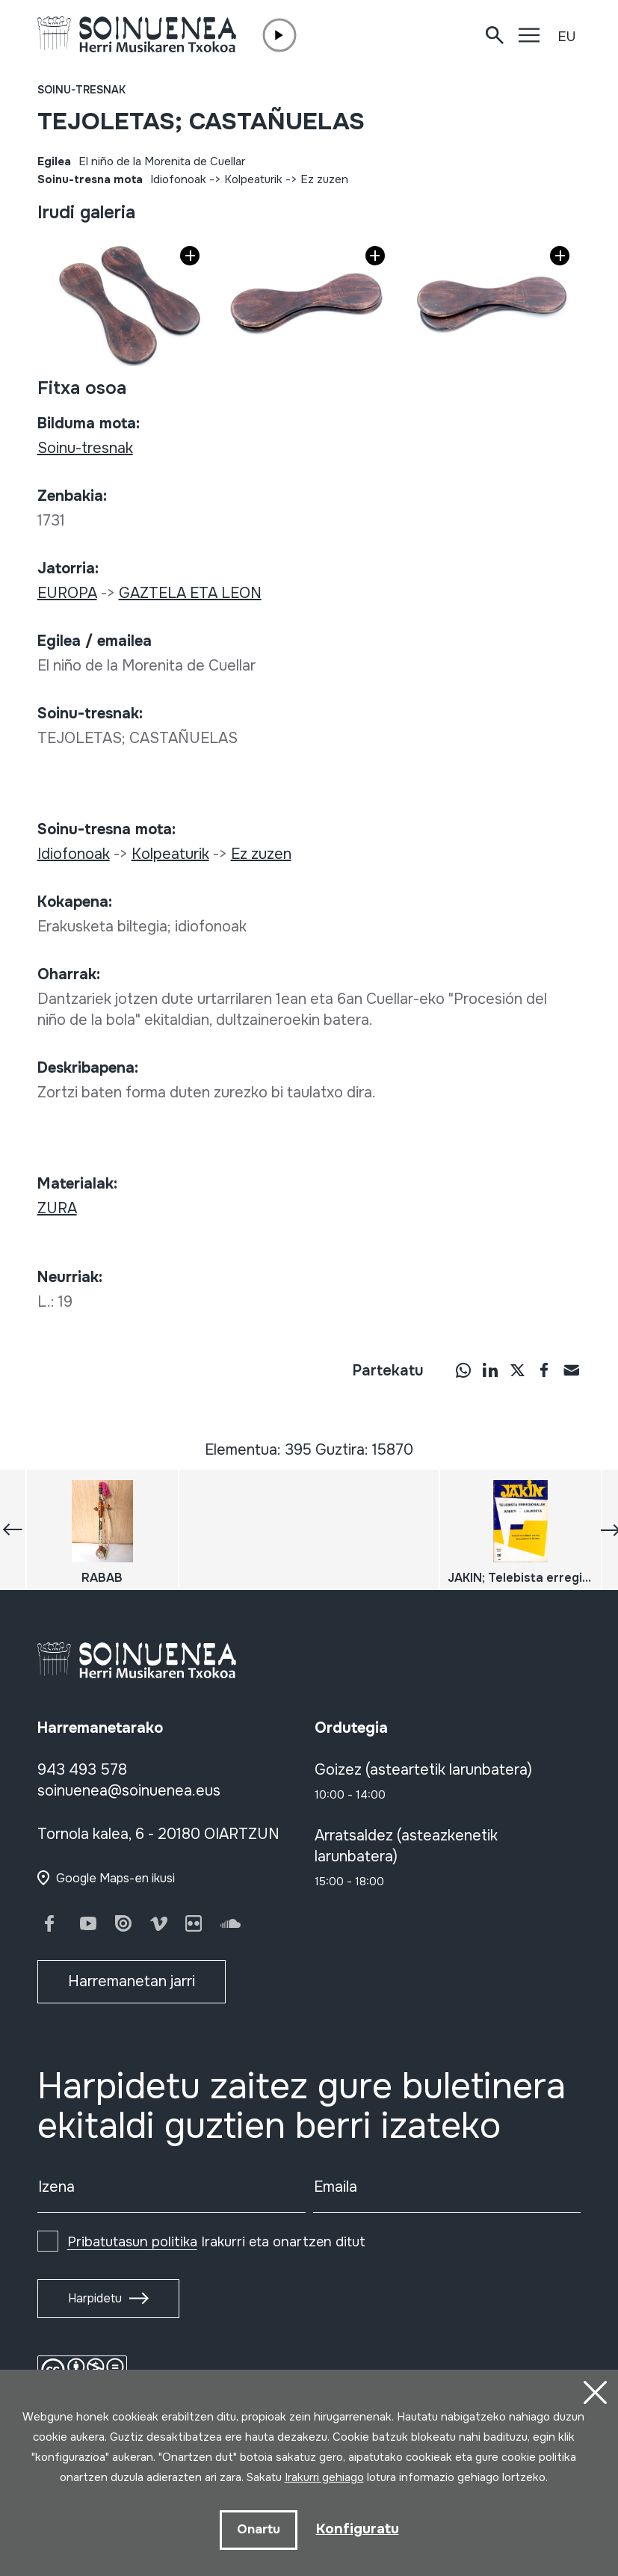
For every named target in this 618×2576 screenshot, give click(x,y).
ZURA (57, 1208)
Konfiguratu (357, 2528)
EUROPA (67, 593)
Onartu (256, 2529)
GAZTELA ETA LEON (190, 593)
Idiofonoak (178, 179)
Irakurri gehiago (324, 2476)
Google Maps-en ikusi (115, 1878)
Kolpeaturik (253, 179)
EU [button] (566, 36)
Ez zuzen (324, 179)
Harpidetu (95, 2298)
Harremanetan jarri (131, 1981)
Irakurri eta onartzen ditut (216, 2242)
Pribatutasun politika (132, 2242)
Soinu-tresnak (81, 89)
